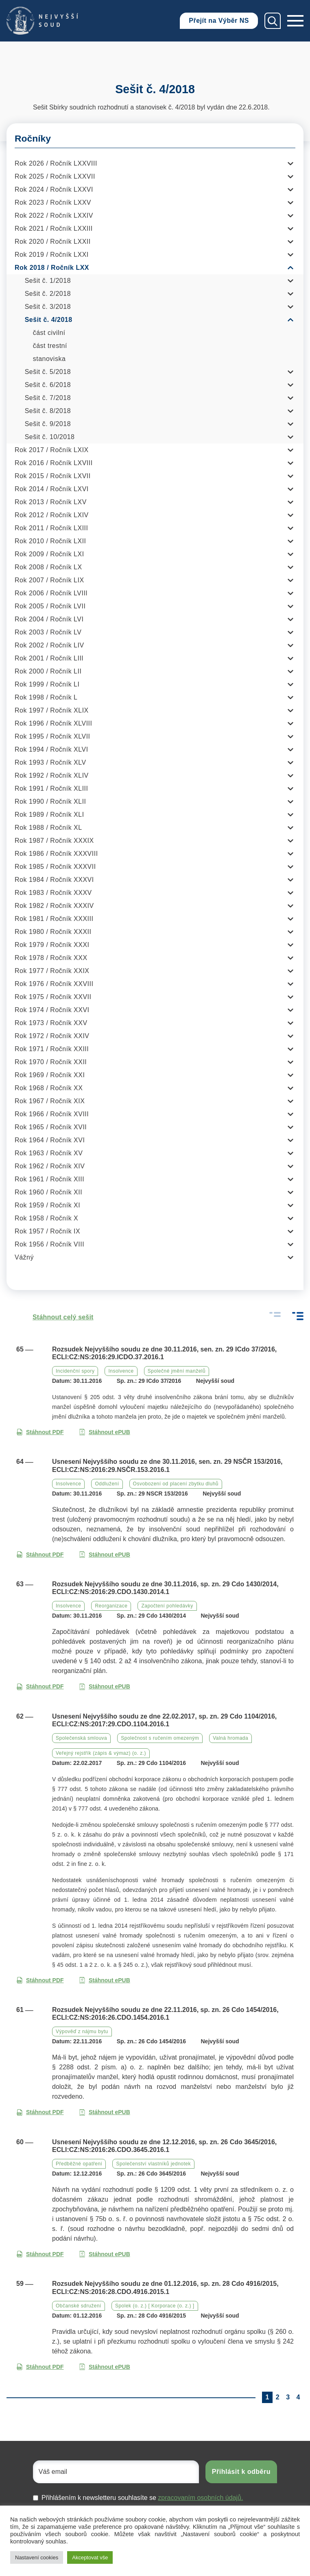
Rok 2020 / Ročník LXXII (53, 241)
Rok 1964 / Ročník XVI (50, 1140)
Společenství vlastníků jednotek (153, 2164)
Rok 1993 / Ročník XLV (50, 762)
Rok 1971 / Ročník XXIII (52, 1048)
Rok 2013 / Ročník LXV (51, 502)
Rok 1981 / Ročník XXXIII (54, 918)
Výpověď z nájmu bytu (82, 2031)
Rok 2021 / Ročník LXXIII (54, 228)
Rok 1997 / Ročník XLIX (52, 710)
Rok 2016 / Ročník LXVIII (54, 462)
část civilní (49, 332)
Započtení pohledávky (167, 1606)
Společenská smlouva (81, 1738)
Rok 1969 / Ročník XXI (50, 1075)
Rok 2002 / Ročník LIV (49, 645)
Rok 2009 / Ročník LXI (49, 554)
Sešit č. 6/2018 (48, 384)
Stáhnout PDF (40, 1432)
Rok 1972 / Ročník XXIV (52, 1035)
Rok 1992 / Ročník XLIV (52, 775)
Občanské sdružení (78, 2306)
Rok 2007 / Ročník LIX (49, 580)
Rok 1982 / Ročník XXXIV (54, 905)
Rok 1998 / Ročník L (46, 697)
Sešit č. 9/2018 (48, 423)
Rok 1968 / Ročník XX (49, 1088)
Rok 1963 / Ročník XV (49, 1153)
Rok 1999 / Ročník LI (47, 684)
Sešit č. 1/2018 (48, 280)
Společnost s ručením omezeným (160, 1738)
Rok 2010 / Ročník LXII (50, 541)
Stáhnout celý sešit (55, 1317)
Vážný (24, 1257)
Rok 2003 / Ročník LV (48, 632)
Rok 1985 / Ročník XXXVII (55, 866)
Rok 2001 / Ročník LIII (49, 658)
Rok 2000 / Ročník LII (48, 671)
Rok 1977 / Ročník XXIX (52, 970)
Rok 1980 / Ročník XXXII (53, 931)
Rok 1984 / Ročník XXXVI (54, 879)
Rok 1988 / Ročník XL (48, 827)
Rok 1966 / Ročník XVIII (52, 1114)
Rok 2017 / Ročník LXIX (52, 449)
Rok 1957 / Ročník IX (47, 1231)
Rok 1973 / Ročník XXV (51, 1022)
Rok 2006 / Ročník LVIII (51, 593)
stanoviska (49, 358)
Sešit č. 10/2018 (50, 436)
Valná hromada (230, 1738)
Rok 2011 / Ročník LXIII (51, 528)
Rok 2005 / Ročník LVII (50, 606)
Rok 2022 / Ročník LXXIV (54, 215)
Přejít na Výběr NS (219, 20)
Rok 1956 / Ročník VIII (49, 1244)
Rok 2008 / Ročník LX (48, 567)
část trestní (50, 345)
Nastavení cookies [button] (36, 2557)
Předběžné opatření (79, 2164)
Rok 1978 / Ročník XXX (51, 957)
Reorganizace (111, 1606)
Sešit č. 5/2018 (48, 371)
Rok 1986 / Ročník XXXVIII (56, 853)
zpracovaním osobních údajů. (200, 2497)
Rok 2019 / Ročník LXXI (52, 254)
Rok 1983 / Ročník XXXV (53, 892)
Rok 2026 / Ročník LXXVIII (56, 163)
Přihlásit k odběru (241, 2471)
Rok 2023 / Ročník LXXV (53, 202)
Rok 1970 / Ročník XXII (51, 1061)
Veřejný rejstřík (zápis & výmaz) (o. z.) (101, 1753)
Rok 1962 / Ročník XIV (50, 1166)
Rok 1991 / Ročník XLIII (51, 788)
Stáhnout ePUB (104, 1432)
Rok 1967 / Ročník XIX (50, 1101)
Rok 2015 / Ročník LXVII (53, 475)
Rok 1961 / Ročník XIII (49, 1179)
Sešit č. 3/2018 (48, 306)
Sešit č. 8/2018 (48, 410)
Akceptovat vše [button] (90, 2557)
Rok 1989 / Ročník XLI (49, 814)
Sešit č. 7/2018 (48, 397)
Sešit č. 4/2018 (48, 319)
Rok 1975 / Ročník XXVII (53, 996)
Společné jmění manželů (176, 1371)
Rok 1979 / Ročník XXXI (52, 944)
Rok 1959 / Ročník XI (47, 1205)
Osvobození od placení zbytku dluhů (175, 1484)
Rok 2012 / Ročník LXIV (52, 515)
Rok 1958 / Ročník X (46, 1218)
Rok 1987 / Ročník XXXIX (54, 840)
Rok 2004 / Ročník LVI (49, 619)
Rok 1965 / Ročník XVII (51, 1127)
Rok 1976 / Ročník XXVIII (54, 983)
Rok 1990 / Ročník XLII (50, 801)
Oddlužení (107, 1484)
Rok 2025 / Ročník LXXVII (55, 176)
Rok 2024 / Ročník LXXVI (54, 189)
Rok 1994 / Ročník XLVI (51, 749)
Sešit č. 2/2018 (48, 293)
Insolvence (120, 1371)
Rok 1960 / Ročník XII (48, 1192)
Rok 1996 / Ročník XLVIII (53, 723)
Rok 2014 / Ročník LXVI (52, 488)
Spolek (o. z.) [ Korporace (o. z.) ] (154, 2306)
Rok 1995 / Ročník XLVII (52, 736)
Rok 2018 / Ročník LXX (52, 267)
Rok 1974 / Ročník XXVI (52, 1009)
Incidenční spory (75, 1371)
